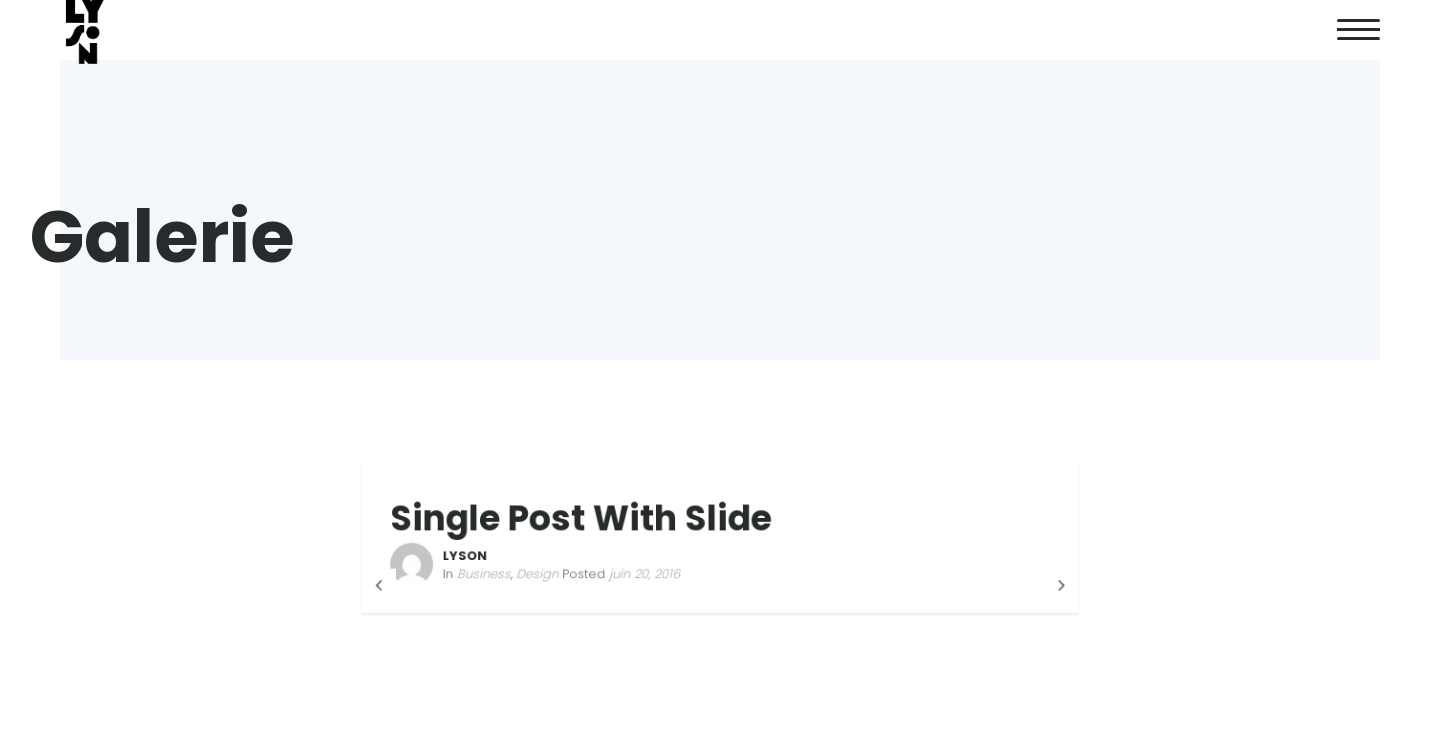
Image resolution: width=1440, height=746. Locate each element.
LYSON (472, 555)
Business (491, 573)
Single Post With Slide (584, 518)
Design (542, 573)
